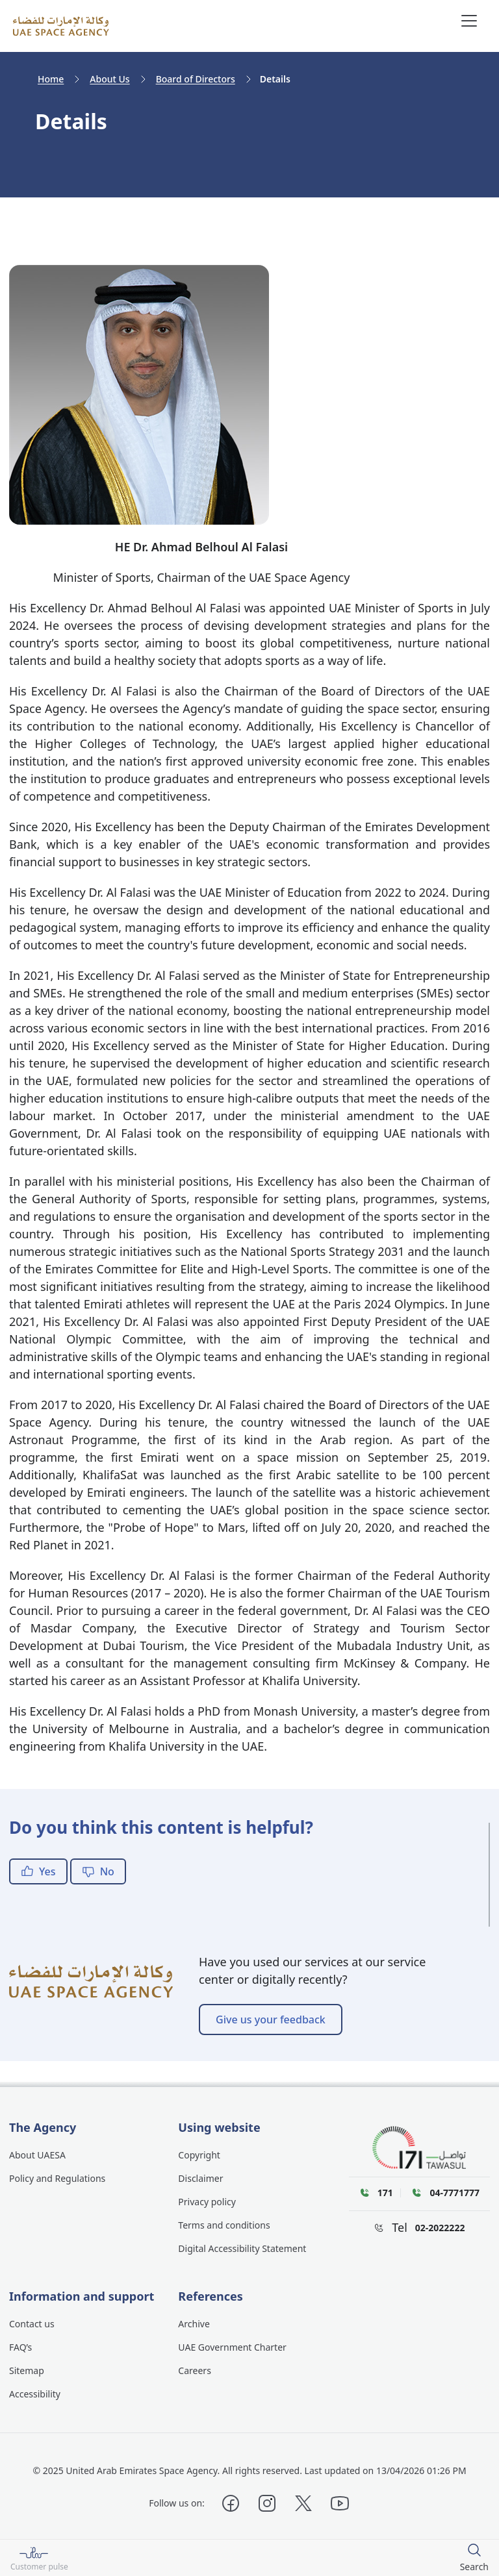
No (98, 1871)
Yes (38, 1871)
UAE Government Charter (232, 2347)
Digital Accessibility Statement (242, 2248)
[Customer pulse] (39, 2558)
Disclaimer (200, 2178)
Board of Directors (195, 79)
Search (474, 2566)
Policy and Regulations (57, 2178)
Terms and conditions (224, 2225)
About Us (109, 79)
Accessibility (34, 2394)
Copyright (199, 2155)
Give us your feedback (271, 2019)
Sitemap (26, 2370)
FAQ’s (20, 2347)
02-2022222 (440, 2227)
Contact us (32, 2324)
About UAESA (37, 2155)
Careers (194, 2370)
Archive (193, 2324)
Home (51, 79)
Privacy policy (207, 2201)
